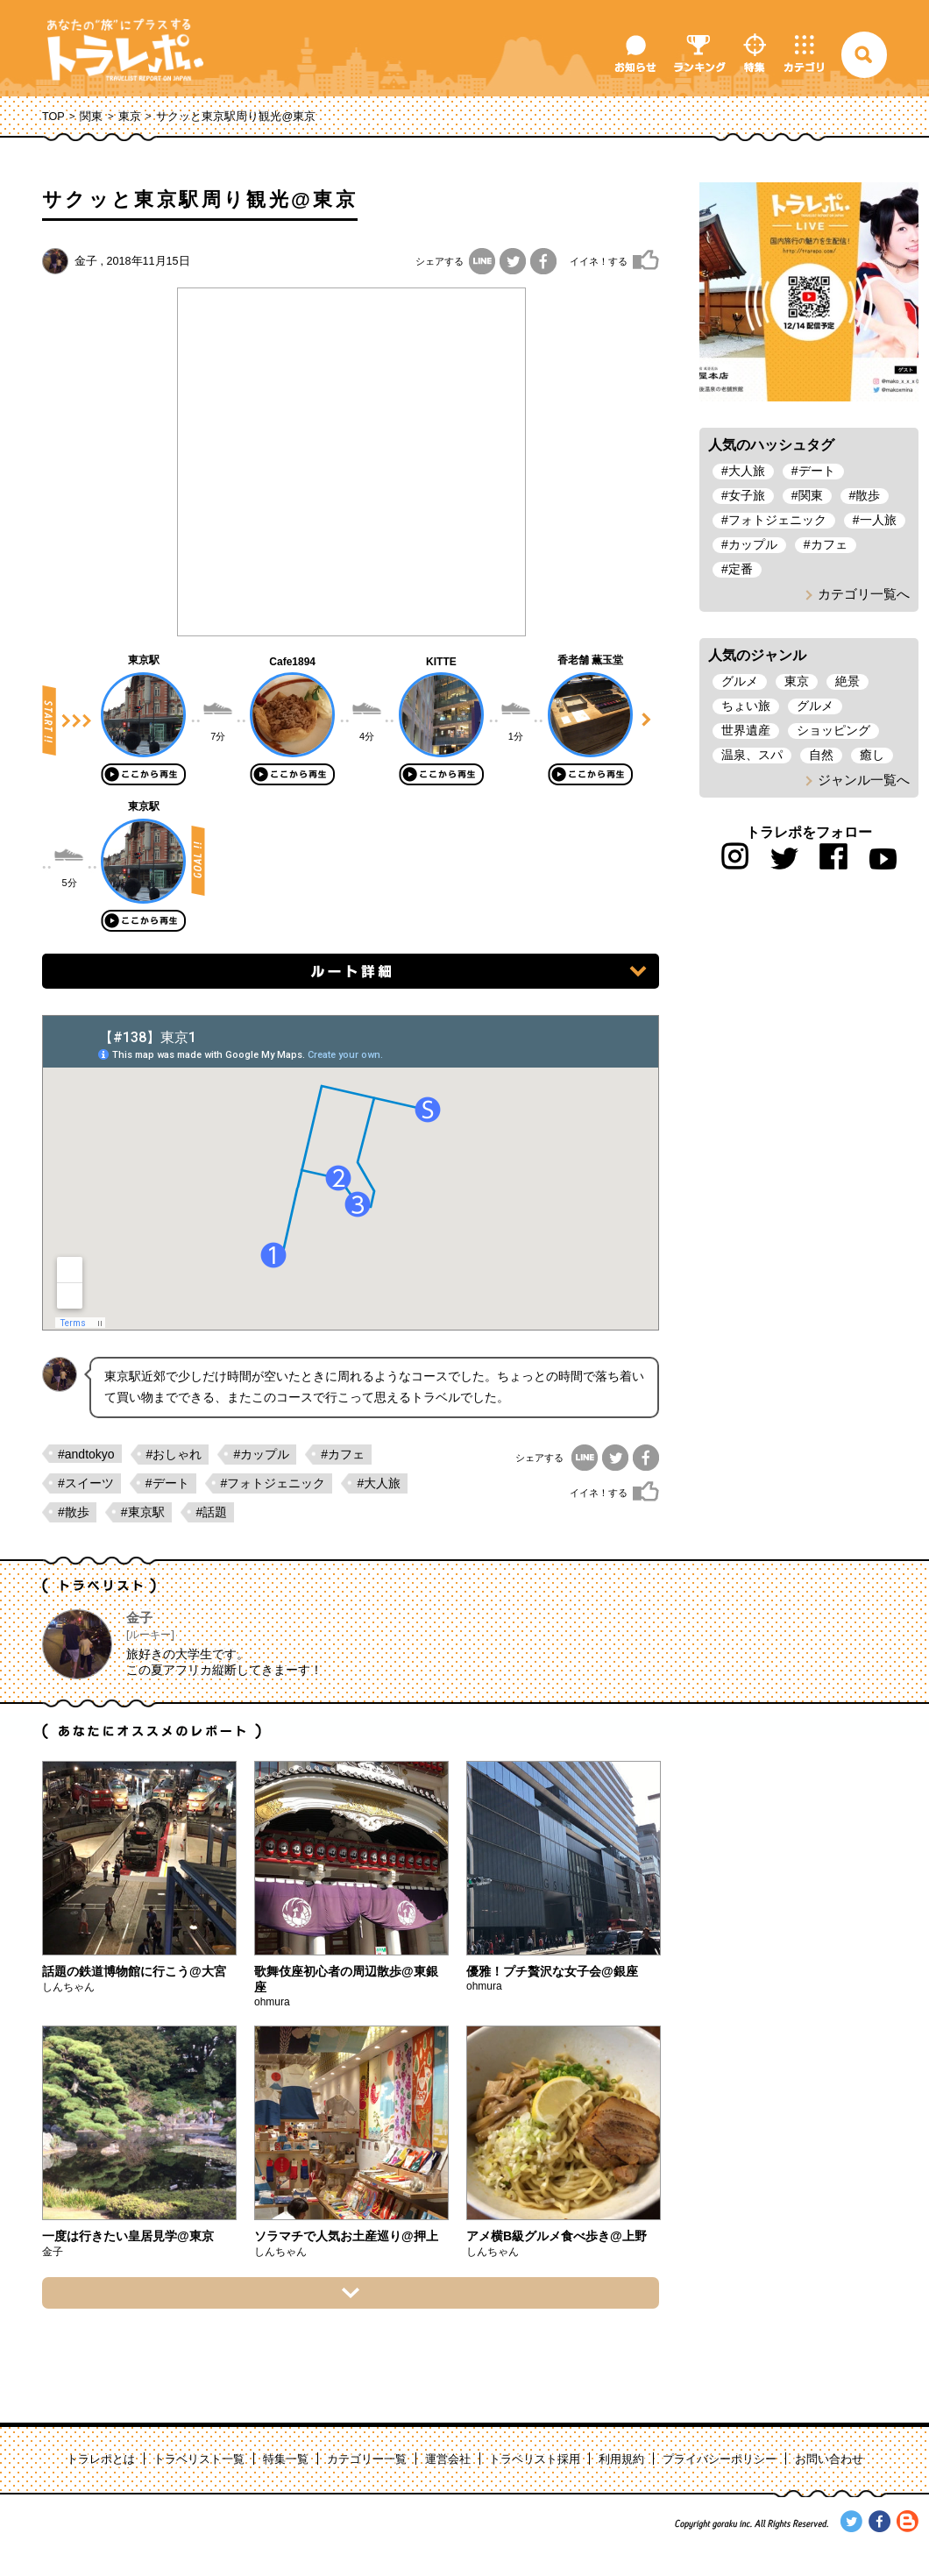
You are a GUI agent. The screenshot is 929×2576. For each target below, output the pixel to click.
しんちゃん (68, 1987)
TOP (53, 116)
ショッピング (833, 730)
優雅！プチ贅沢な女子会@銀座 (552, 1971)
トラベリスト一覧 (199, 2459)
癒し (872, 755)
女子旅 (746, 495)
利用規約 (621, 2459)
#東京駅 (143, 1512)
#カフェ (343, 1454)
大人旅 (746, 471)
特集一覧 (285, 2459)
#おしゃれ (174, 1454)
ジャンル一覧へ (864, 779)
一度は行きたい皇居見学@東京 (128, 2236)
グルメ (739, 681)
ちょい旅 (745, 706)
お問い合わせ (829, 2459)
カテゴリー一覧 (367, 2459)
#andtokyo (86, 1454)
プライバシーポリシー (720, 2459)
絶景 (847, 681)
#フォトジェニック (273, 1483)
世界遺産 (745, 730)
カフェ (829, 544)
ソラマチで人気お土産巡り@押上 (346, 2236)
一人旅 (878, 520)
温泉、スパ (752, 755)
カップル (752, 544)
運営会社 (448, 2459)
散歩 (867, 495)
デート (816, 471)
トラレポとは (101, 2459)
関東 (91, 116)
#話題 (212, 1512)
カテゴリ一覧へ (864, 593)
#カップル (261, 1454)
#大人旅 (379, 1483)
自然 (821, 755)
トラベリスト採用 (534, 2459)
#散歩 (73, 1512)
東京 (129, 116)
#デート (167, 1483)
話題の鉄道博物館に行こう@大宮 (134, 1971)
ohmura (272, 2002)
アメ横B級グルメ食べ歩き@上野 (556, 2236)
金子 (85, 261)
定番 (740, 569)
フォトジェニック (777, 520)
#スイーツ (86, 1483)
